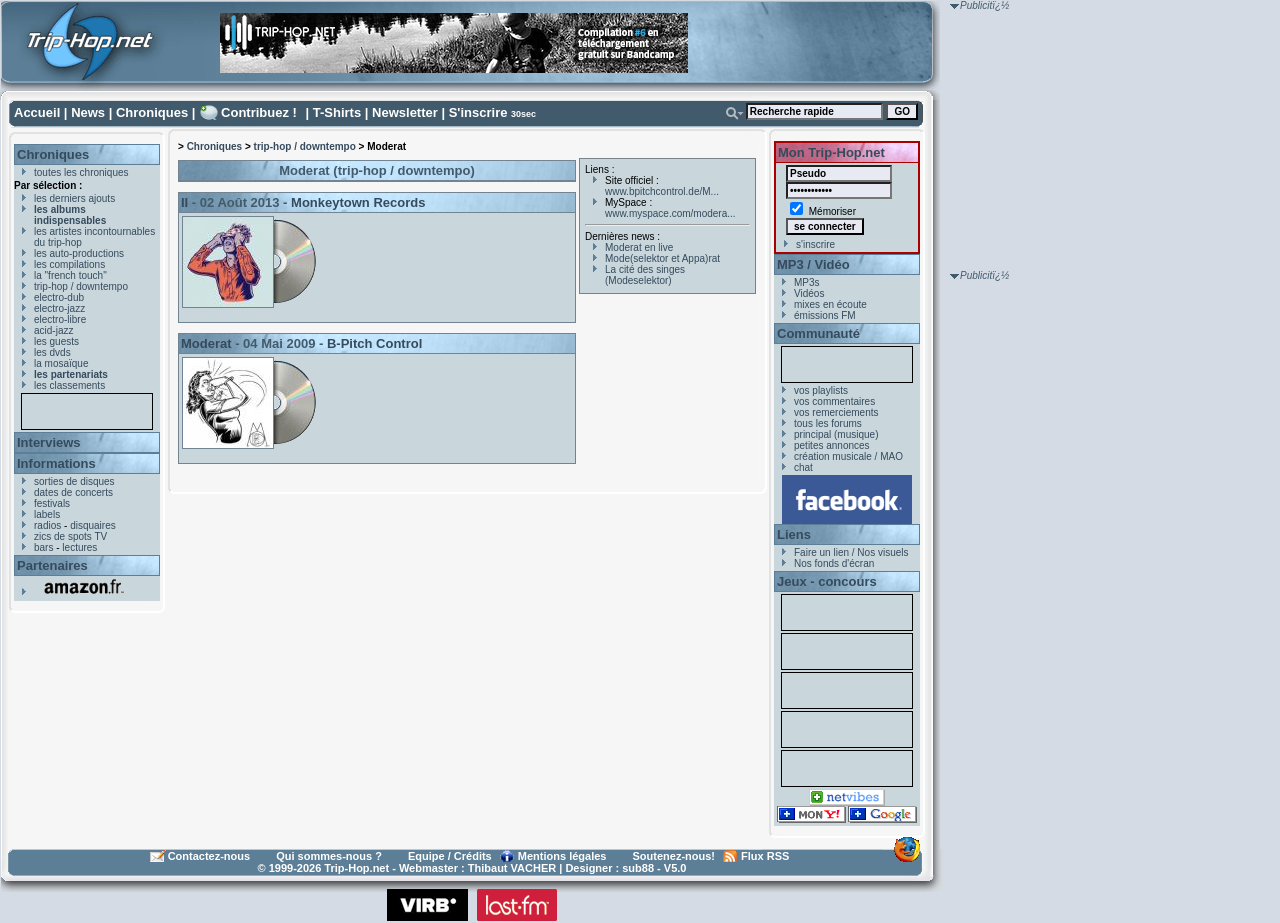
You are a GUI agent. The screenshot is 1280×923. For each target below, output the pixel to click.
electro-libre (60, 319)
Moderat (206, 343)
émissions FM (825, 315)
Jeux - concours (827, 581)
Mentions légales (562, 856)
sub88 (638, 868)
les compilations (69, 264)
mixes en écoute (830, 304)
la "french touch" (70, 275)
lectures (79, 547)
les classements (69, 385)
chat (803, 467)
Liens (794, 534)
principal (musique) (836, 434)
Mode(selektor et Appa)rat (662, 258)
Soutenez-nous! (674, 856)
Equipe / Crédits (450, 856)
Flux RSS (765, 856)
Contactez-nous (209, 856)
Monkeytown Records (358, 202)
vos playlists (821, 390)
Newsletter (405, 112)
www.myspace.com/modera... (670, 213)
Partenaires (52, 565)
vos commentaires (834, 401)
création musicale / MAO (848, 456)
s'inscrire (815, 244)
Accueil (37, 112)
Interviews (49, 442)
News (88, 112)
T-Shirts (337, 112)
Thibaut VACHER (512, 868)
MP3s (807, 282)
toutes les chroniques (81, 172)
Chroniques (152, 112)
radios (47, 525)
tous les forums (828, 423)
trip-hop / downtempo (81, 286)
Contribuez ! (259, 112)
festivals (52, 503)
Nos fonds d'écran (834, 563)
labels (47, 514)
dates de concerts (73, 492)
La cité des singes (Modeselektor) (645, 275)
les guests (56, 341)
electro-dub (59, 297)
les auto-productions (79, 253)
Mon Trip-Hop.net (831, 152)
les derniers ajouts (74, 198)
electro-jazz (59, 308)
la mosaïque (61, 363)
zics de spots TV (70, 536)
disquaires (93, 525)
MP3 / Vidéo (813, 264)
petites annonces (832, 445)
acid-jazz (53, 330)
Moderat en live (639, 247)
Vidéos (809, 293)
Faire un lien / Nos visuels (851, 552)
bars (43, 547)
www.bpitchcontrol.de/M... (662, 191)
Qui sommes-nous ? (329, 856)
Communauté (818, 333)
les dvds (52, 352)
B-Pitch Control (374, 343)
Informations (56, 463)
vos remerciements (836, 412)
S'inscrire (478, 112)
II (184, 202)
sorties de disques (74, 481)
